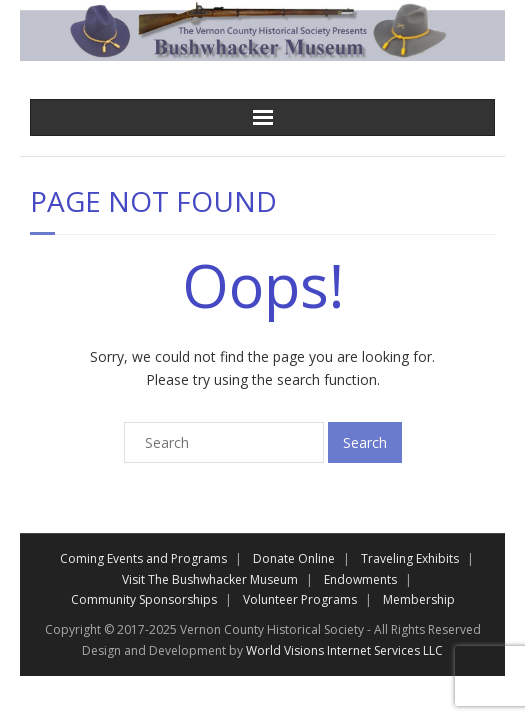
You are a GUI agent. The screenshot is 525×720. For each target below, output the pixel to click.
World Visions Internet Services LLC (344, 650)
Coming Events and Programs (143, 558)
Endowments (360, 579)
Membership (419, 599)
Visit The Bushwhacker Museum (210, 579)
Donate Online (294, 558)
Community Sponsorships (144, 599)
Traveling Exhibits (410, 558)
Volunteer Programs (300, 599)
